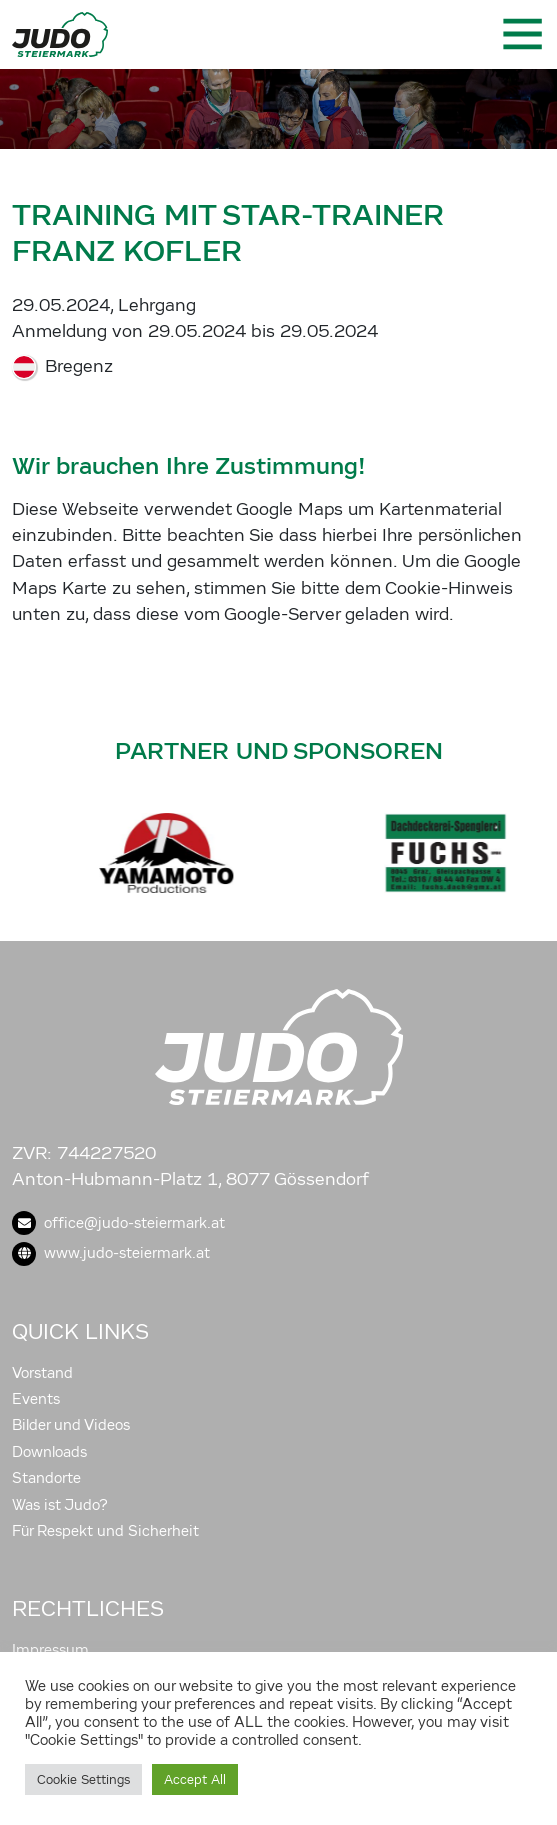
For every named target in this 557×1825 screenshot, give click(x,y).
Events (36, 1399)
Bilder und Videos (71, 1425)
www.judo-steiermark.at (111, 1253)
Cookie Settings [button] (83, 1779)
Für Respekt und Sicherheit (105, 1531)
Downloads (49, 1452)
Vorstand (42, 1373)
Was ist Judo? (60, 1505)
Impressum (50, 1650)
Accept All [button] (195, 1779)
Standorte (46, 1478)
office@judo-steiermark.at (118, 1223)
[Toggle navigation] (521, 34)
